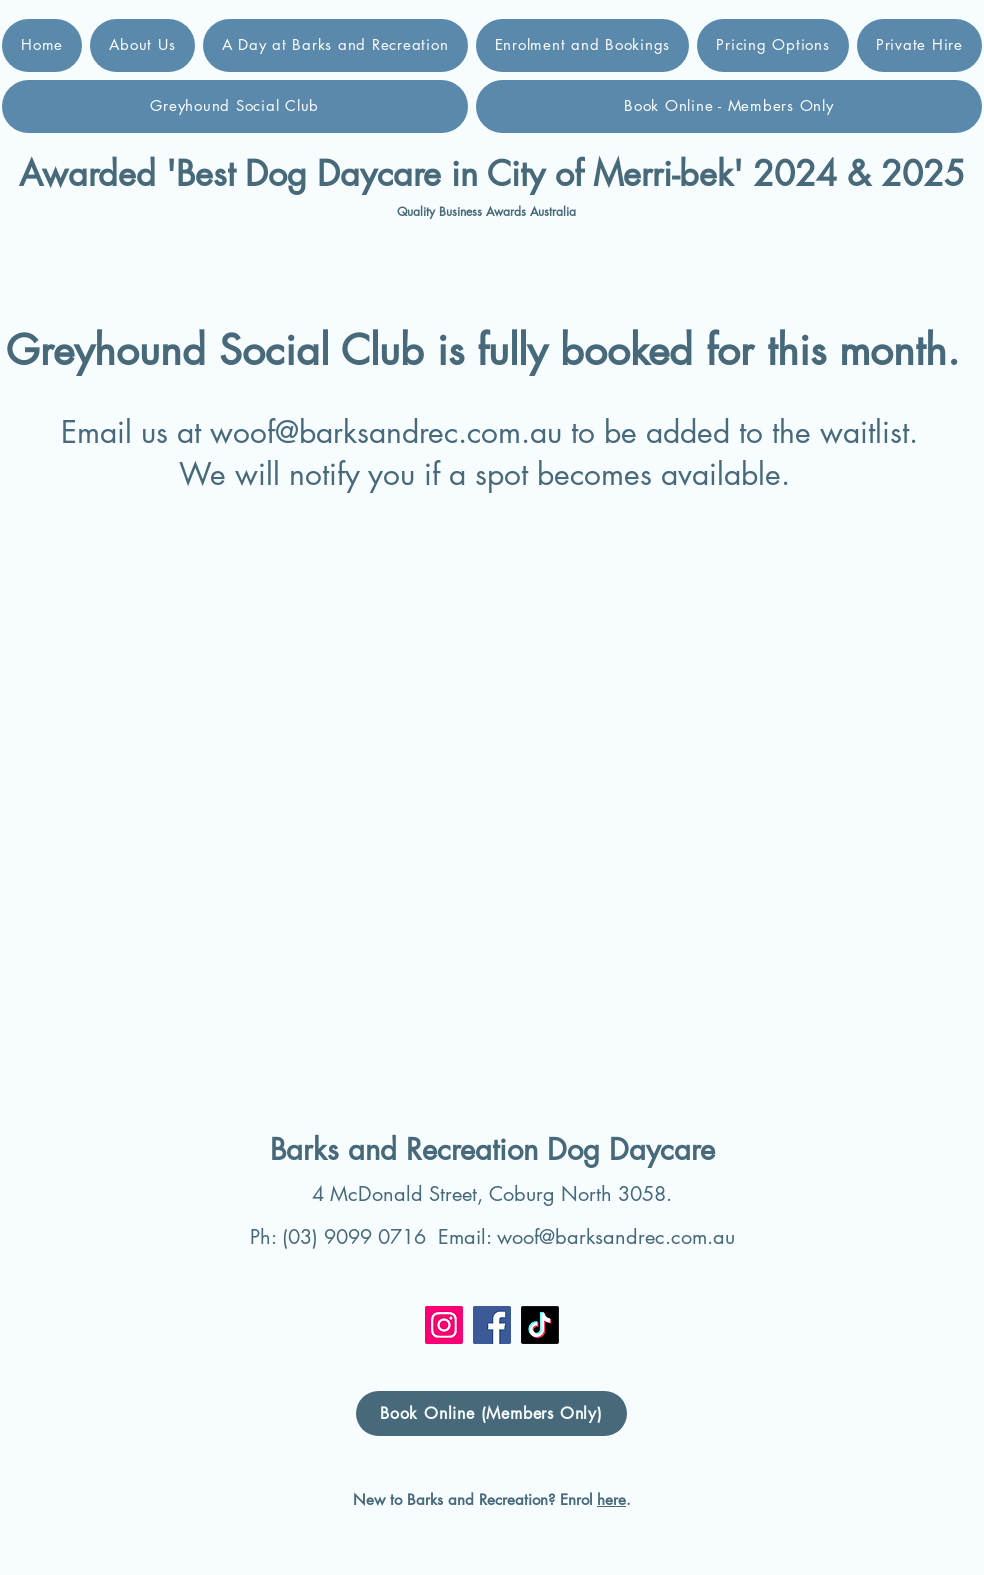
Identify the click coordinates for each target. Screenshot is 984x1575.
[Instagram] (444, 1325)
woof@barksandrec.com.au (386, 432)
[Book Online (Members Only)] (491, 1413)
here (611, 1499)
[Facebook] (492, 1325)
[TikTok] (540, 1325)
